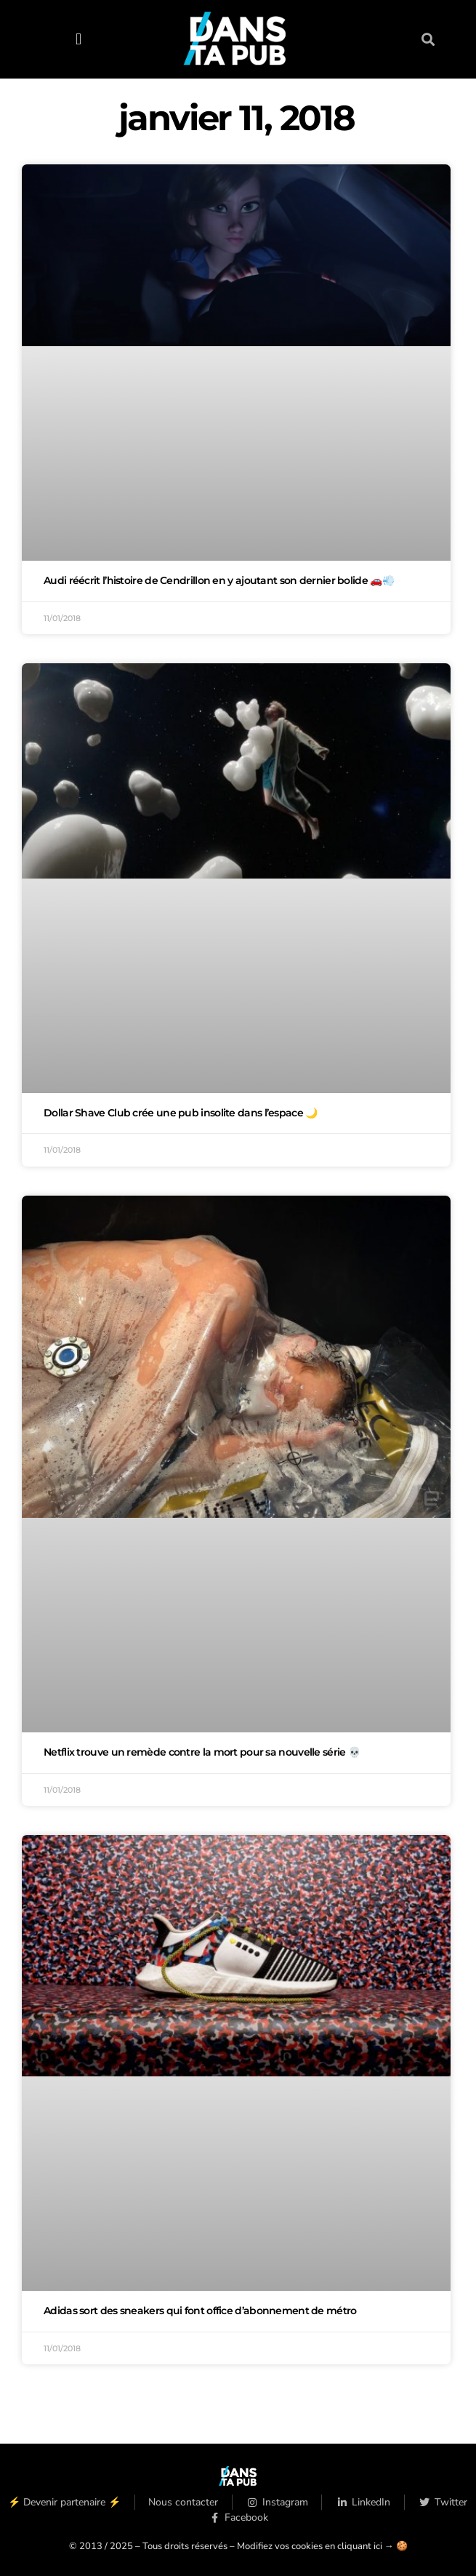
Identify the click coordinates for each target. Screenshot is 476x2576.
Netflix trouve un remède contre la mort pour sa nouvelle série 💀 (202, 1752)
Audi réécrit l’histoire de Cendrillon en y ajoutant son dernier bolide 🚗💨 (219, 580)
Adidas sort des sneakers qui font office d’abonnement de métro (200, 2310)
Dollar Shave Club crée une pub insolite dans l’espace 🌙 (181, 1112)
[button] (79, 39)
